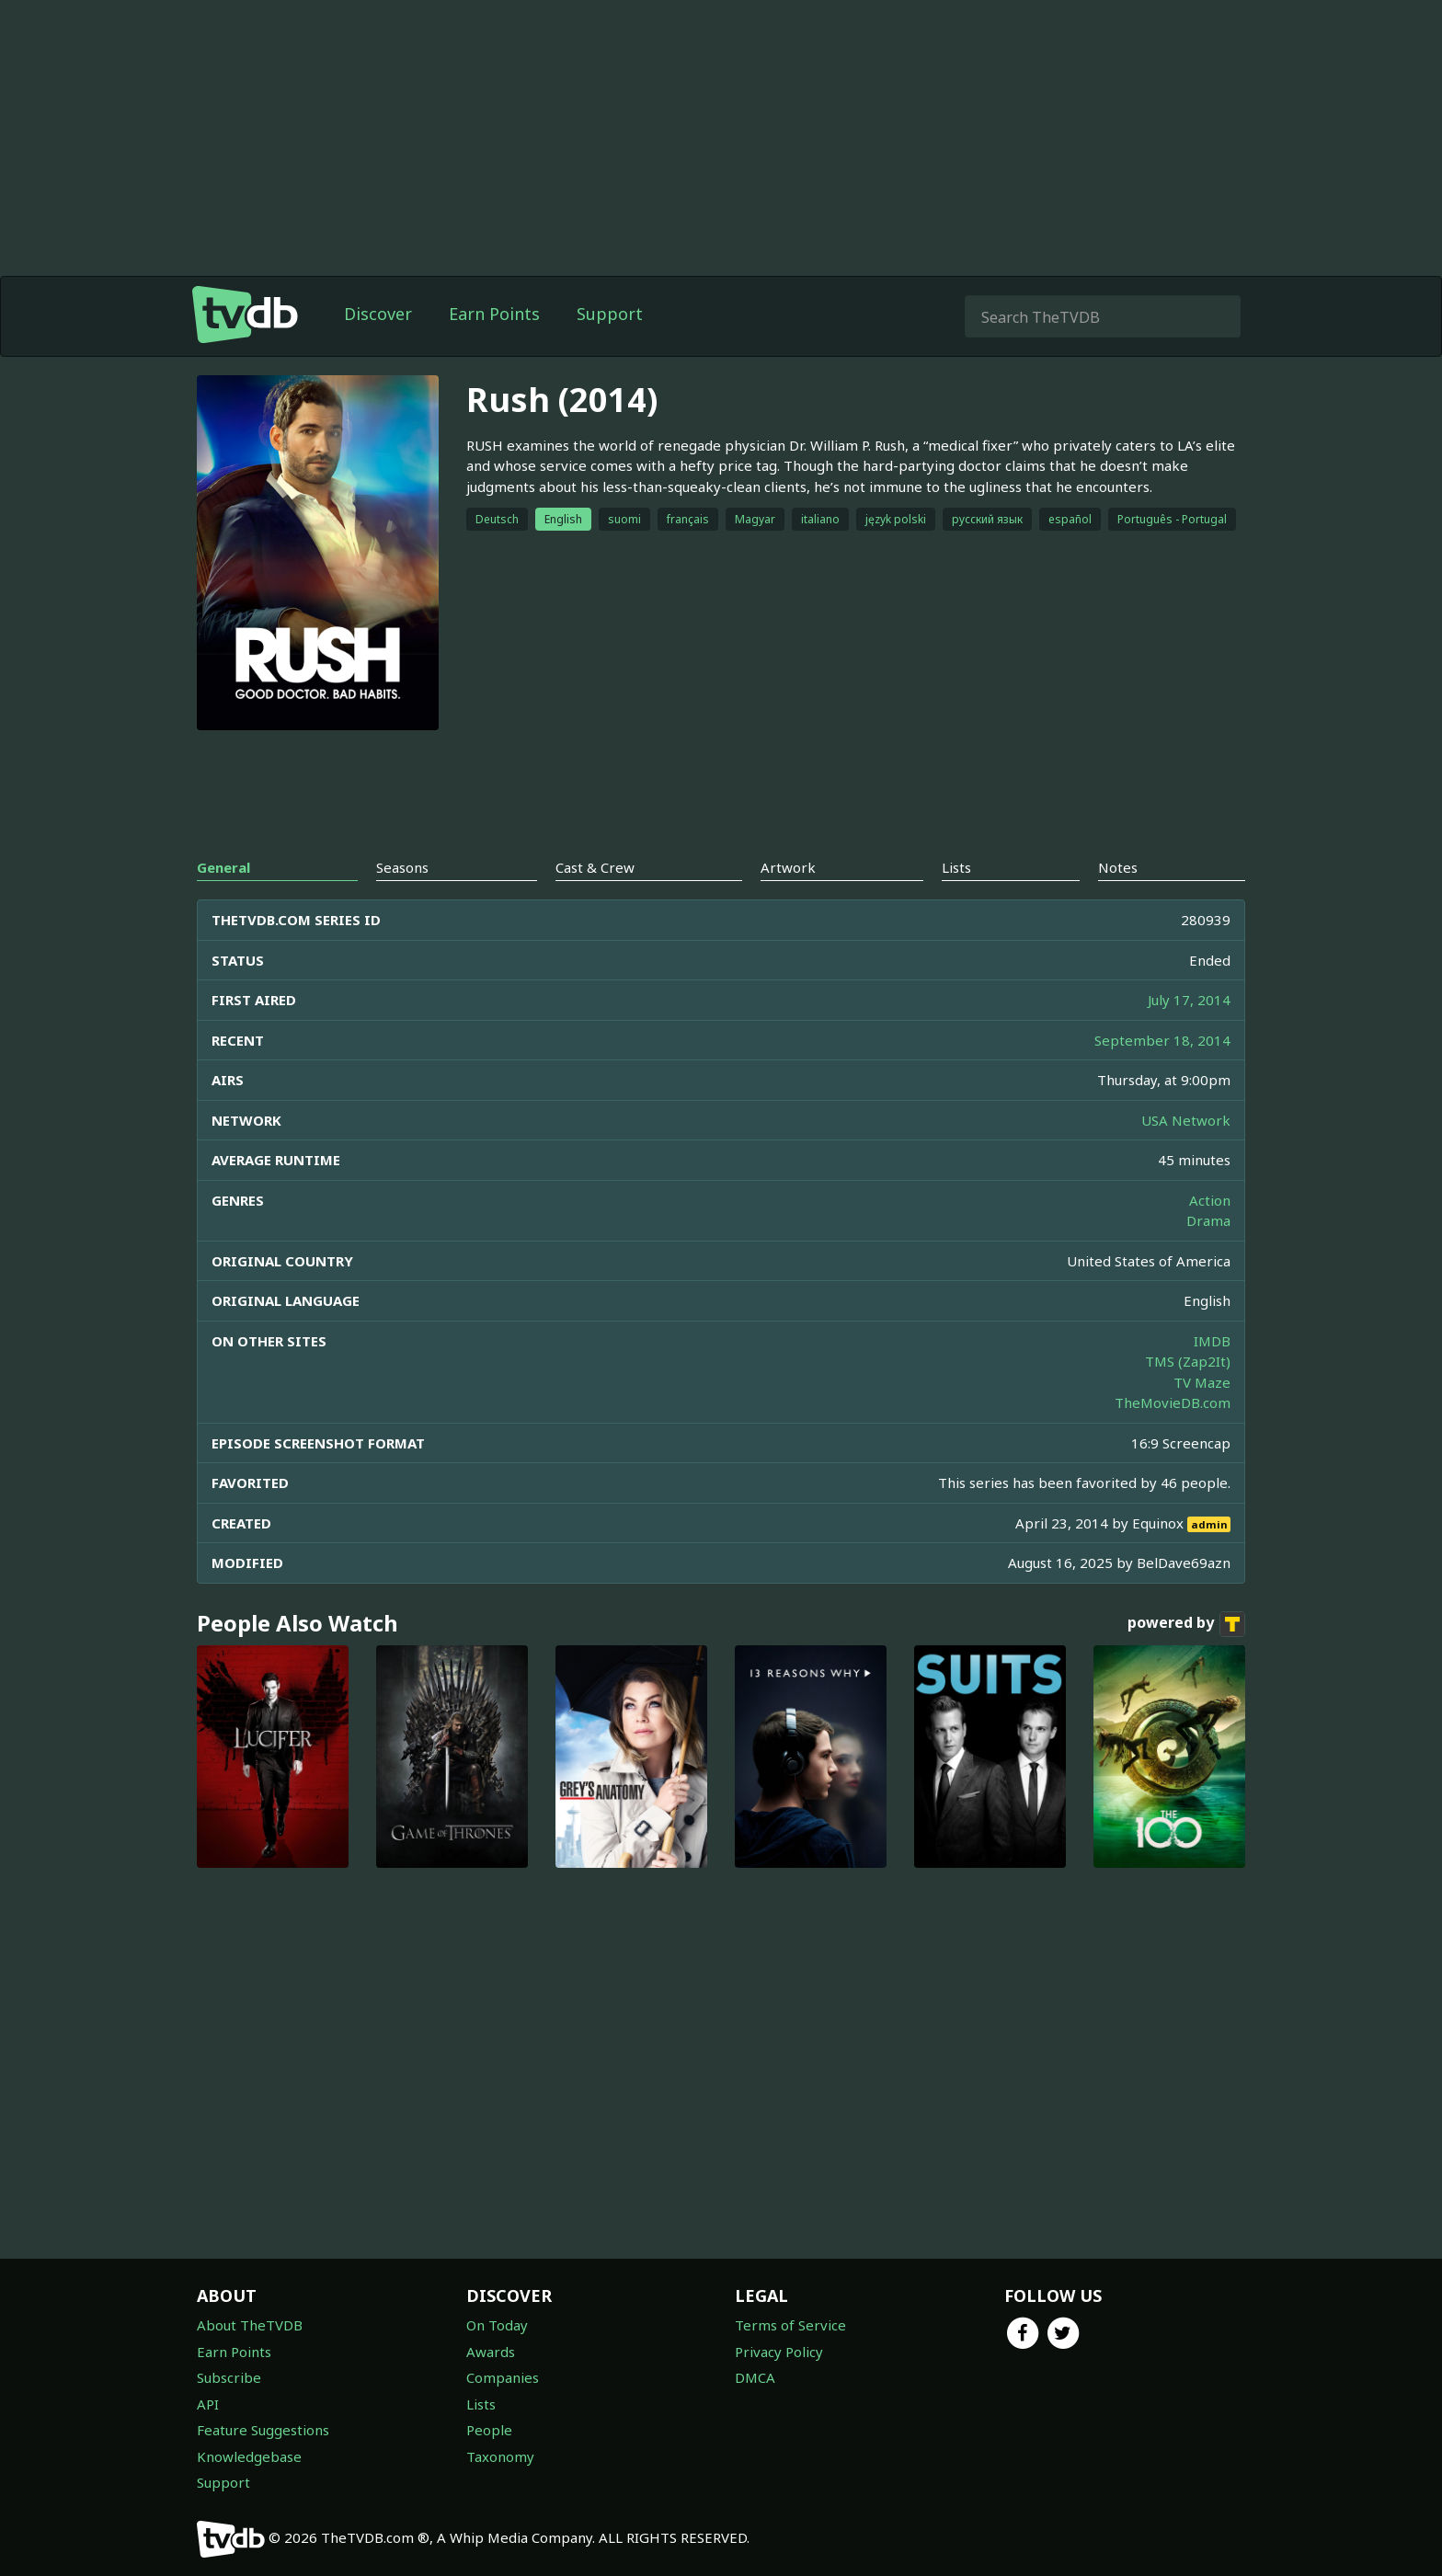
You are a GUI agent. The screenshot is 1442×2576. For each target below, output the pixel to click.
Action (1209, 1237)
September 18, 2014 (1162, 1077)
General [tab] (223, 904)
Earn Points (494, 350)
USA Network (1185, 1157)
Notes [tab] (1118, 904)
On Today (497, 2325)
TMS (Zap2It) (1187, 1398)
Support (610, 350)
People (489, 2430)
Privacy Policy (779, 2351)
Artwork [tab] (788, 904)
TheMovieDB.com (1172, 1439)
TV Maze (1201, 1419)
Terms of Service (790, 2325)
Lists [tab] (956, 904)
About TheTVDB (250, 2325)
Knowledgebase (249, 2456)
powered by (1186, 1661)
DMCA (755, 2377)
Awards (490, 2351)
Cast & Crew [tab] (595, 904)
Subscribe (229, 2377)
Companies (502, 2377)
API (208, 2404)
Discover (378, 350)
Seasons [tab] (402, 904)
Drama (1208, 1257)
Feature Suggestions (263, 2430)
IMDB (1212, 1377)
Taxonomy (500, 2456)
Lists (481, 2404)
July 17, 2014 (1189, 1036)
